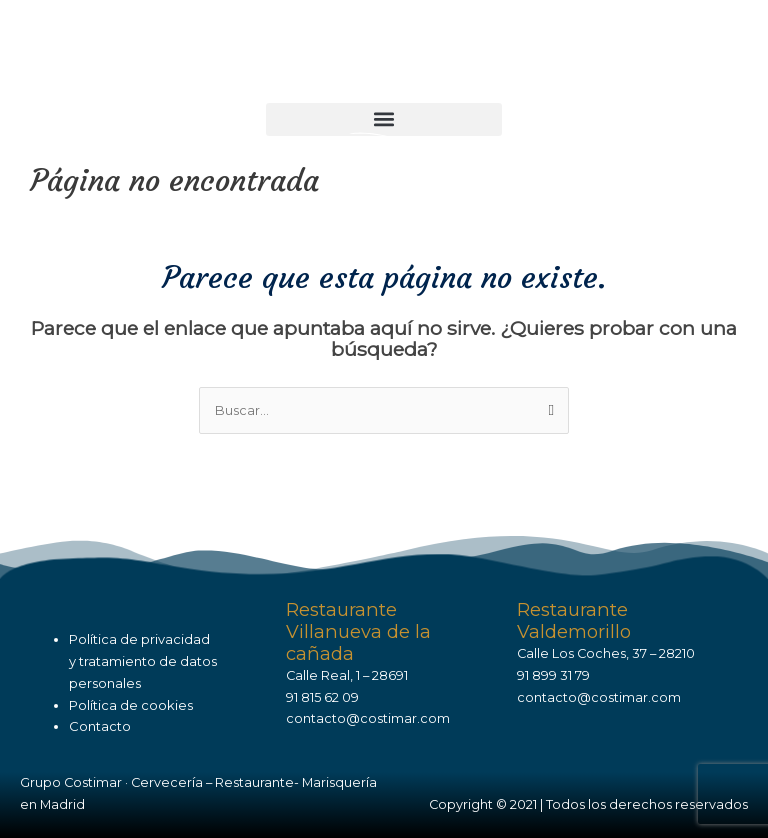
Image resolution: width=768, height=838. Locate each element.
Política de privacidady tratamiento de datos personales (143, 660)
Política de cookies (131, 705)
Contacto (100, 726)
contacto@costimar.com (368, 718)
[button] (384, 119)
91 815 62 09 (322, 697)
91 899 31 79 (553, 675)
